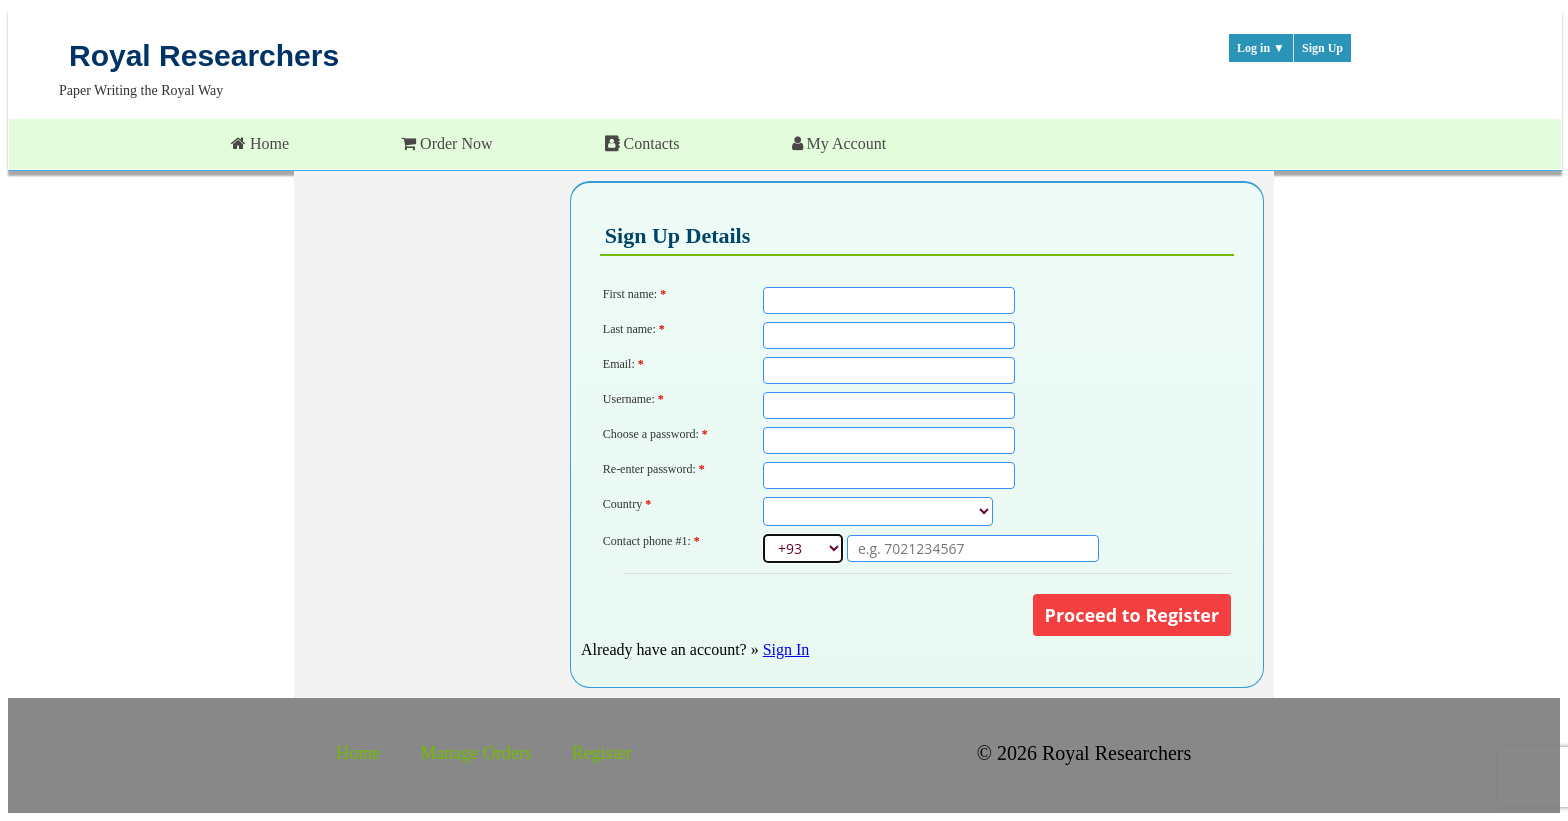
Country (627, 504)
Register (602, 753)
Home (260, 143)
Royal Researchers (204, 55)
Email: (623, 364)
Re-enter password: (655, 469)
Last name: (634, 329)
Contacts (642, 143)
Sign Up (1322, 48)
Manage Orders (475, 753)
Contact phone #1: (651, 541)
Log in (1261, 48)
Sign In (786, 649)
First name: (634, 294)
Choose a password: (657, 434)
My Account (839, 143)
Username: (635, 399)
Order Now (446, 143)
